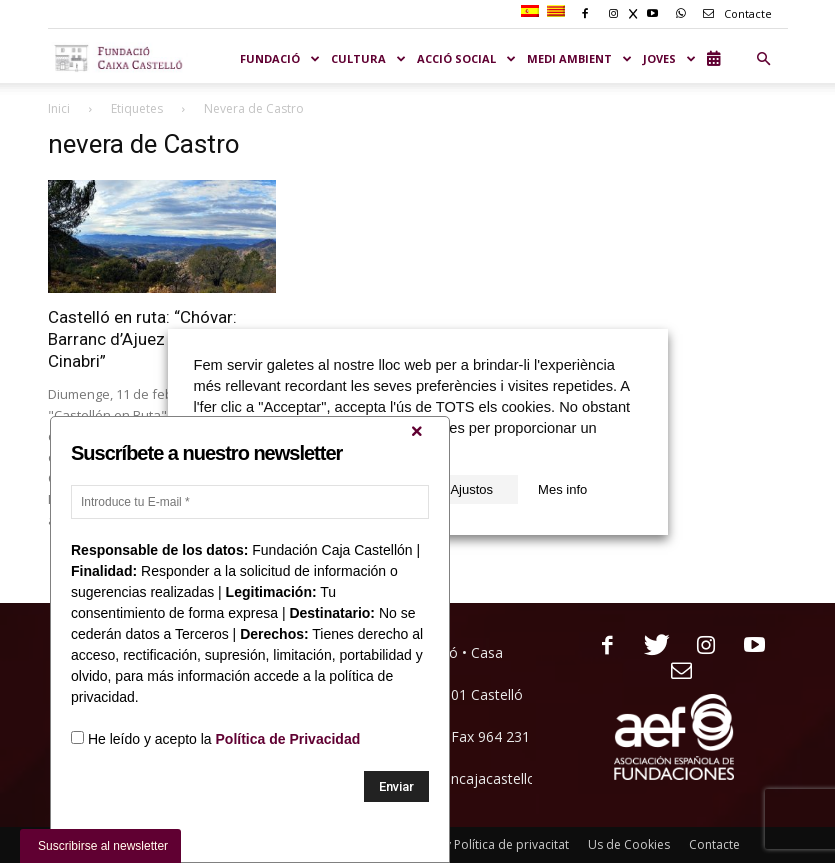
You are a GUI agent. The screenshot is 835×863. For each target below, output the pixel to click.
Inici (59, 108)
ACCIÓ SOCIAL (467, 58)
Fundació (280, 58)
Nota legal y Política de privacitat (476, 844)
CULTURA (369, 58)
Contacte (734, 13)
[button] (764, 59)
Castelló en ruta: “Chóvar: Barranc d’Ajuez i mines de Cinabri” (147, 339)
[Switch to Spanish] (532, 12)
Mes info (562, 489)
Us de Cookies (629, 844)
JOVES (670, 58)
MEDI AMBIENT (580, 58)
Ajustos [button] (471, 489)
